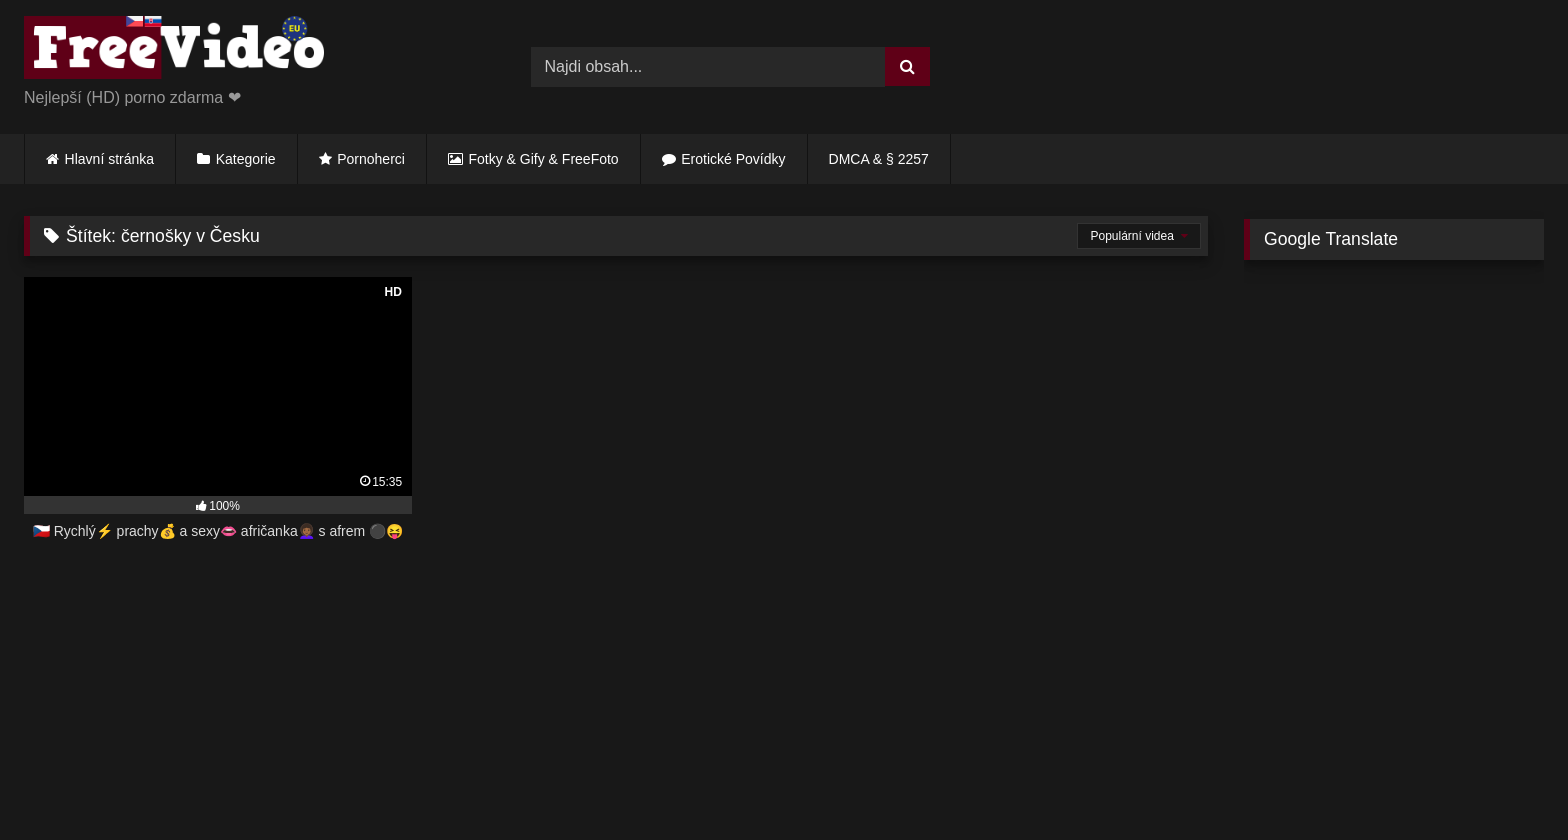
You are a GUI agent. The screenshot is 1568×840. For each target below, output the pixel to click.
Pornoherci (371, 159)
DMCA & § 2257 (879, 159)
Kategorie (246, 159)
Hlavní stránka (109, 159)
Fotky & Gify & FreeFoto (544, 159)
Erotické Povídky (733, 159)
